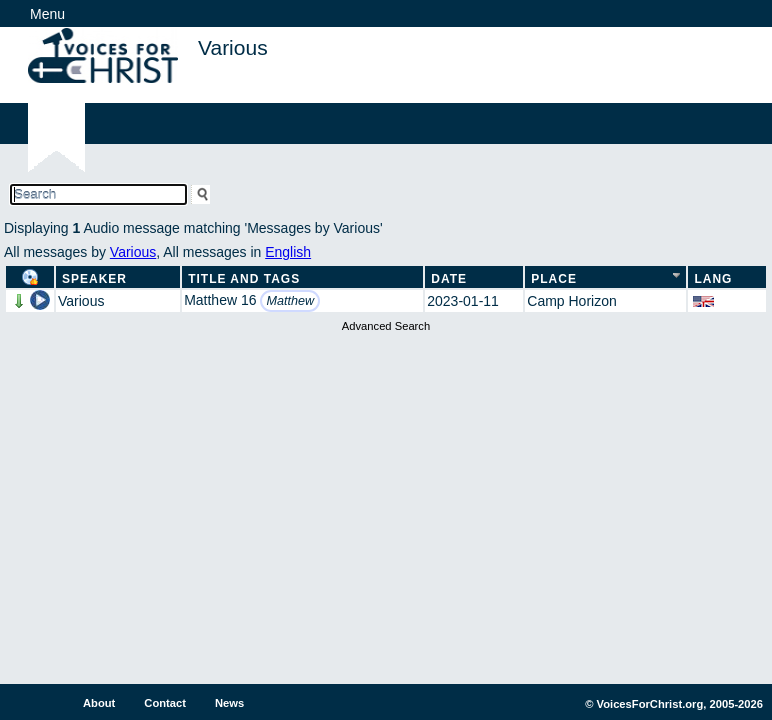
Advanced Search (386, 326)
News (229, 703)
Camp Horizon (571, 301)
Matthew (290, 301)
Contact (165, 703)
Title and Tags (244, 279)
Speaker (94, 279)
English (288, 252)
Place (554, 279)
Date (449, 279)
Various (133, 252)
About (99, 703)
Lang (713, 279)
